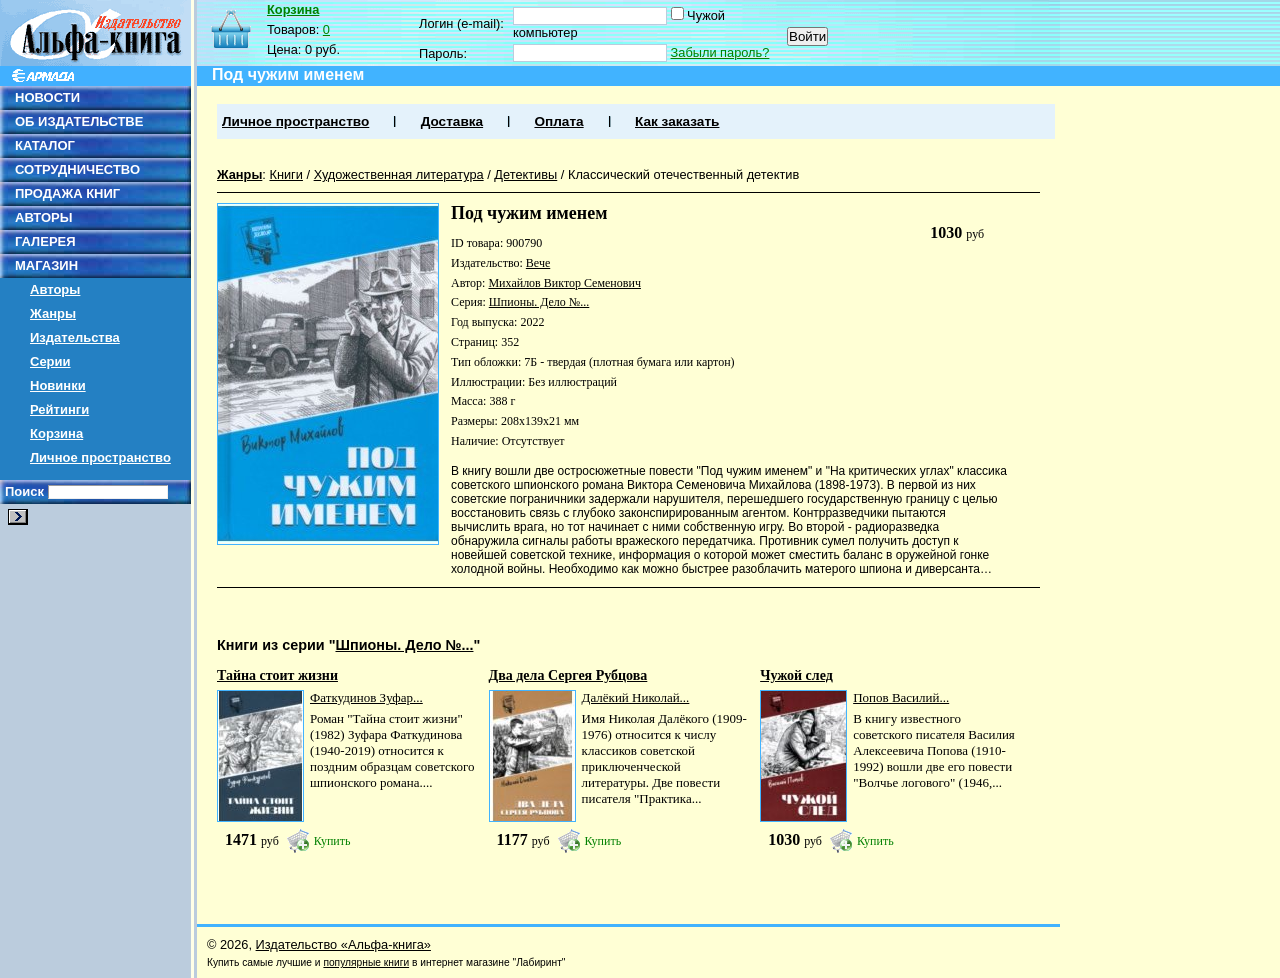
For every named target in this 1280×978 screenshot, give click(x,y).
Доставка (452, 121)
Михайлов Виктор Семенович (564, 283)
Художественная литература (399, 174)
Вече (538, 263)
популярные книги (366, 962)
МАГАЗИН (46, 265)
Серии (50, 361)
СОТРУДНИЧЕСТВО (77, 169)
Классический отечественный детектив (683, 174)
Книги (286, 174)
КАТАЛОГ (45, 145)
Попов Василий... (901, 697)
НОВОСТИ (47, 97)
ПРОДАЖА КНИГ (67, 193)
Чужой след (796, 675)
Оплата (558, 121)
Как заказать (677, 121)
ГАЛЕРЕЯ (45, 241)
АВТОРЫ (43, 217)
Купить (332, 841)
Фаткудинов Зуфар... (366, 697)
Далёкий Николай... (636, 697)
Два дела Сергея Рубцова (568, 675)
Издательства (75, 337)
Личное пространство (100, 457)
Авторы (55, 289)
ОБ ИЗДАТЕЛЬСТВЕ (79, 121)
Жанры (53, 313)
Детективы (525, 174)
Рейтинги (59, 409)
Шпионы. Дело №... (539, 302)
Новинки (58, 385)
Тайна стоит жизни (277, 675)
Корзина (56, 433)
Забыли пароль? (720, 52)
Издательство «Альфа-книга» (343, 944)
